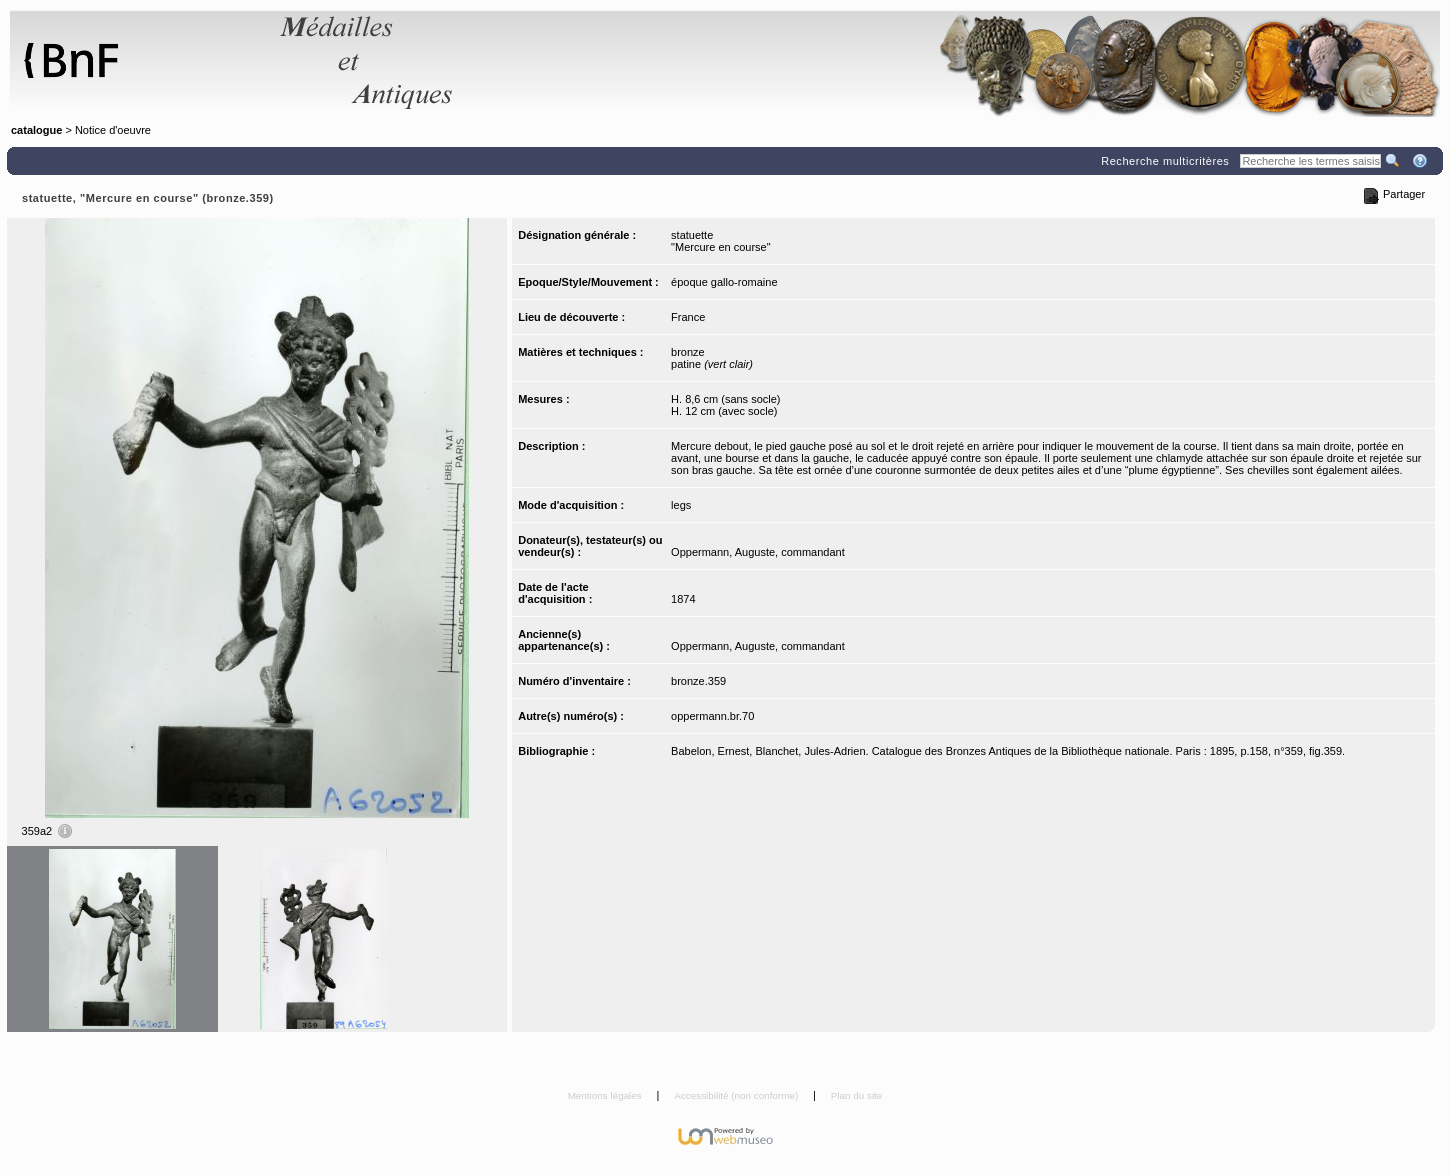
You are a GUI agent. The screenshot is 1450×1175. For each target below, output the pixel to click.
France (688, 317)
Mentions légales (606, 1095)
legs (681, 505)
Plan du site (857, 1095)
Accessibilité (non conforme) (737, 1095)
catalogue (36, 130)
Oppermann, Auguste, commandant (758, 552)
